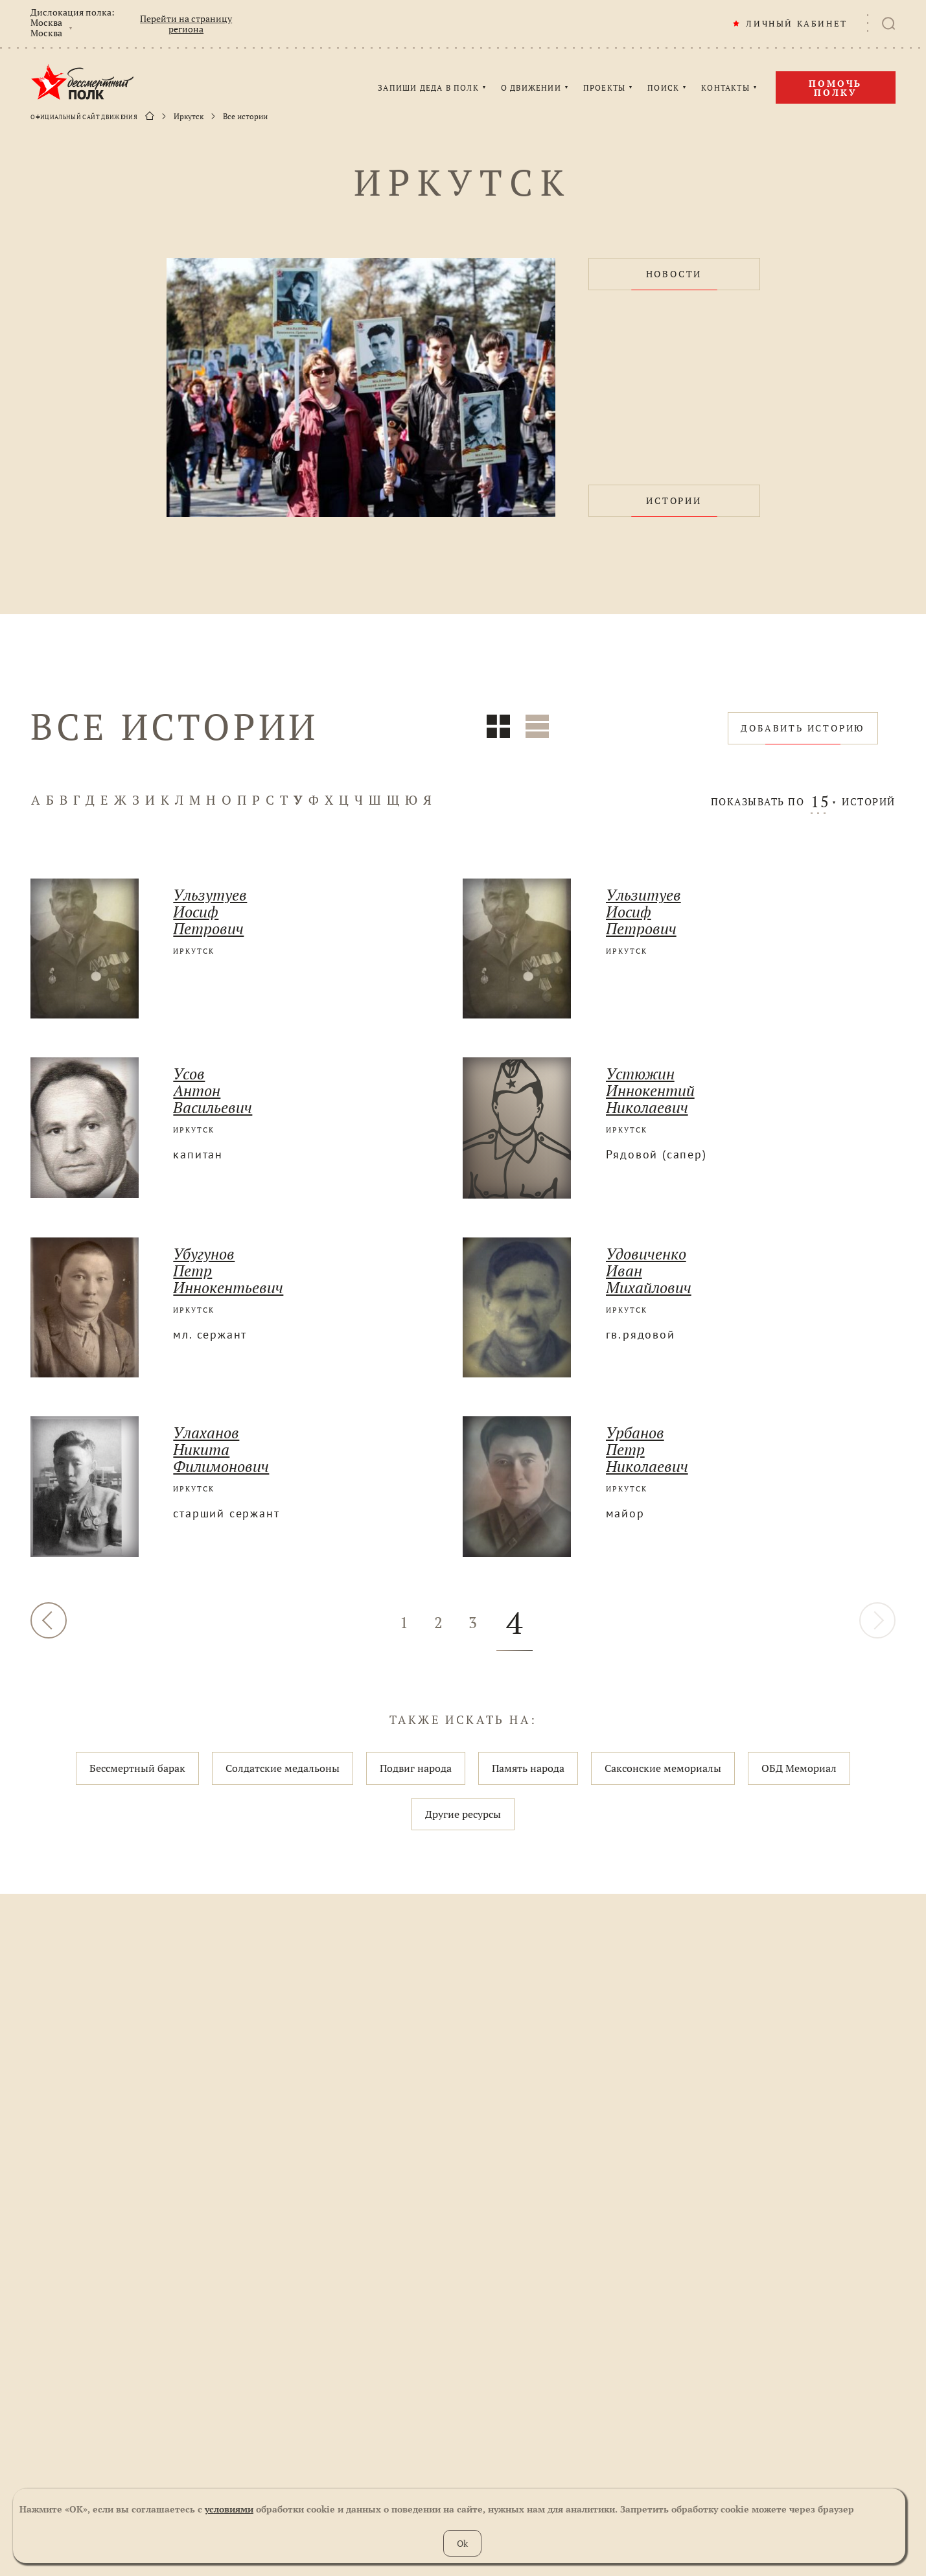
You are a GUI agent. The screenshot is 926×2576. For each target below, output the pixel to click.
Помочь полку (835, 87)
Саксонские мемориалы (663, 1768)
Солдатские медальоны (283, 1768)
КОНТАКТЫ (725, 88)
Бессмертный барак (137, 1768)
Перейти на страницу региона (186, 24)
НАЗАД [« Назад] (48, 1620)
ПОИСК (663, 88)
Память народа (528, 1768)
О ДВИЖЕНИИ (531, 88)
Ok (462, 2543)
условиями (229, 2509)
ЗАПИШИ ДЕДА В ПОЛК (428, 88)
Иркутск (188, 116)
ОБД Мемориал (799, 1768)
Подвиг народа (416, 1768)
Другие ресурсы (463, 1814)
